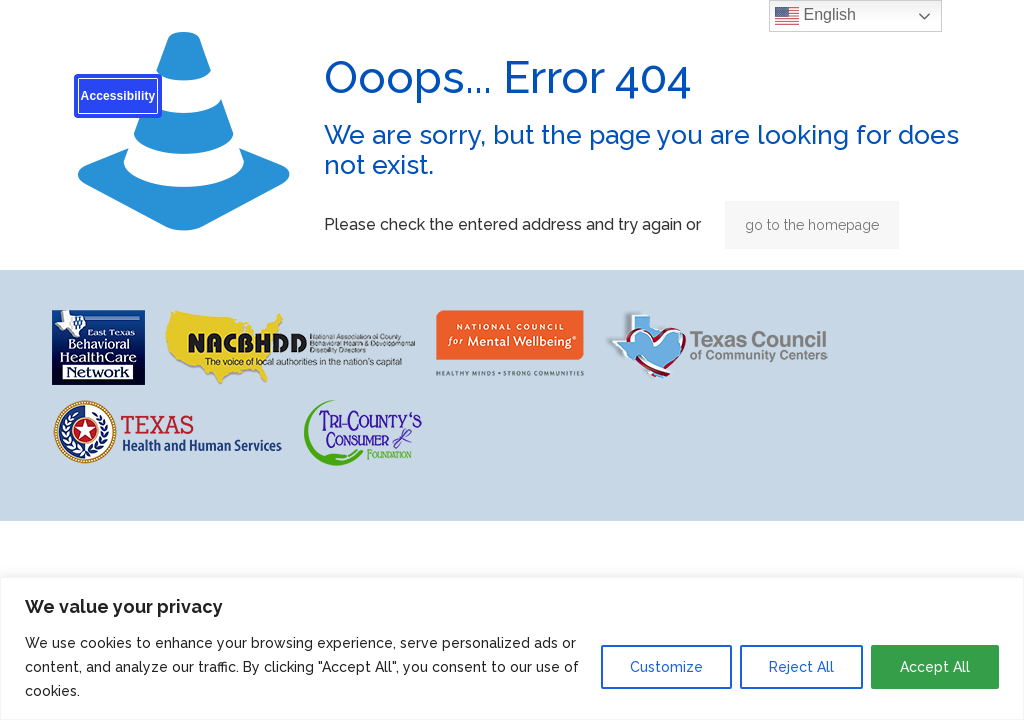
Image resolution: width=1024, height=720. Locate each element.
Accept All (935, 667)
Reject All (801, 667)
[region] (512, 648)
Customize (666, 667)
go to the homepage (812, 225)
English (815, 16)
